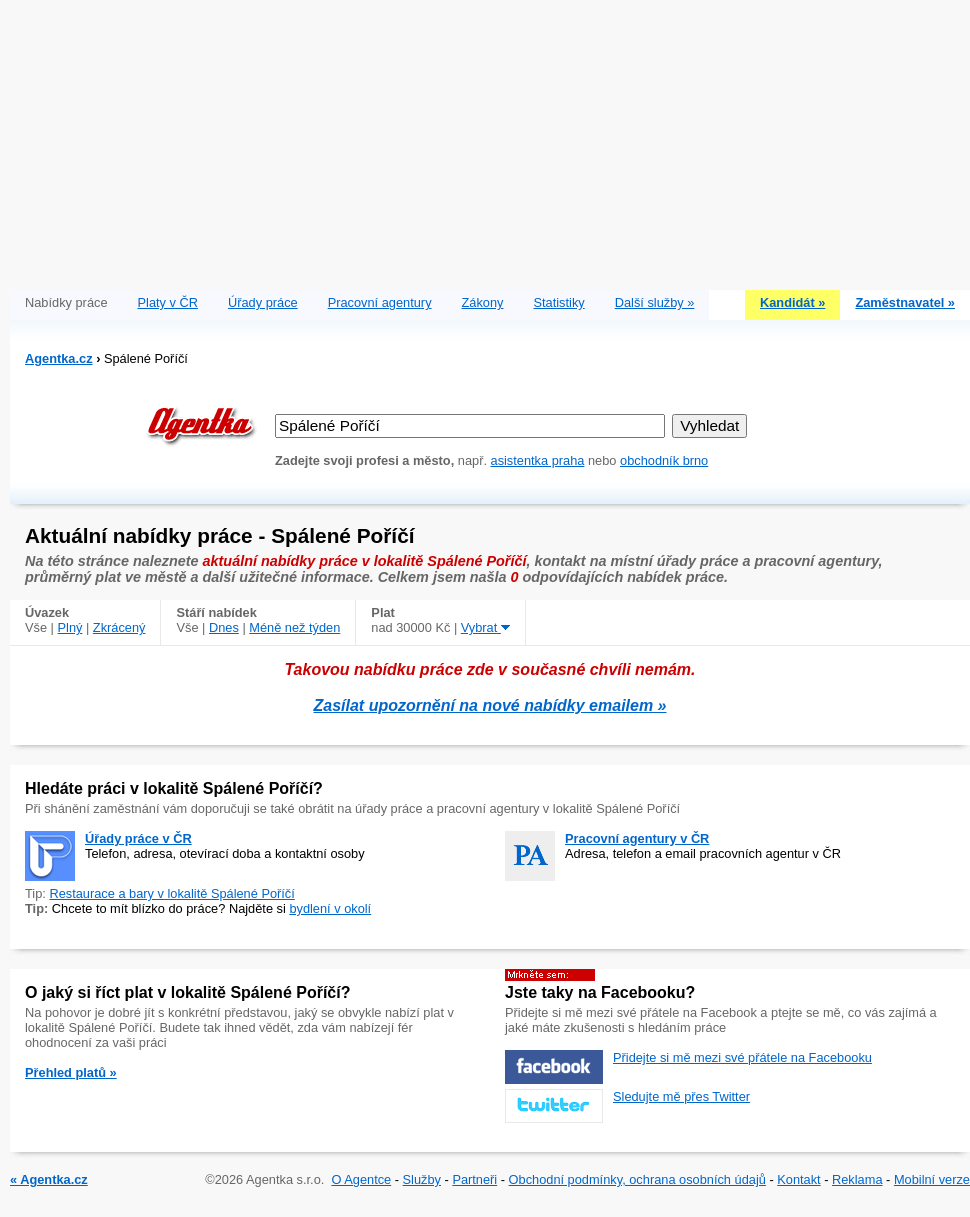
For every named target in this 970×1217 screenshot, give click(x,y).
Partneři (474, 1179)
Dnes (224, 627)
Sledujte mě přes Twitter (681, 1096)
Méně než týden (294, 627)
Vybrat (485, 627)
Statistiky (559, 302)
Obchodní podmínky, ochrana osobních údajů (637, 1179)
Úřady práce (263, 302)
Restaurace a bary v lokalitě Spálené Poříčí (171, 893)
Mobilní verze (932, 1179)
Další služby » (655, 302)
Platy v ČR (168, 302)
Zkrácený (119, 627)
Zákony (483, 302)
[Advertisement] (490, 140)
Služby (422, 1179)
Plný (70, 627)
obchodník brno (664, 460)
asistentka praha (538, 460)
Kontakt (798, 1179)
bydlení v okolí (330, 908)
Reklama (857, 1179)
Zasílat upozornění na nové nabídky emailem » (490, 705)
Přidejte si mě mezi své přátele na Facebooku (742, 1057)
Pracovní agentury (380, 302)
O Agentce (361, 1179)
